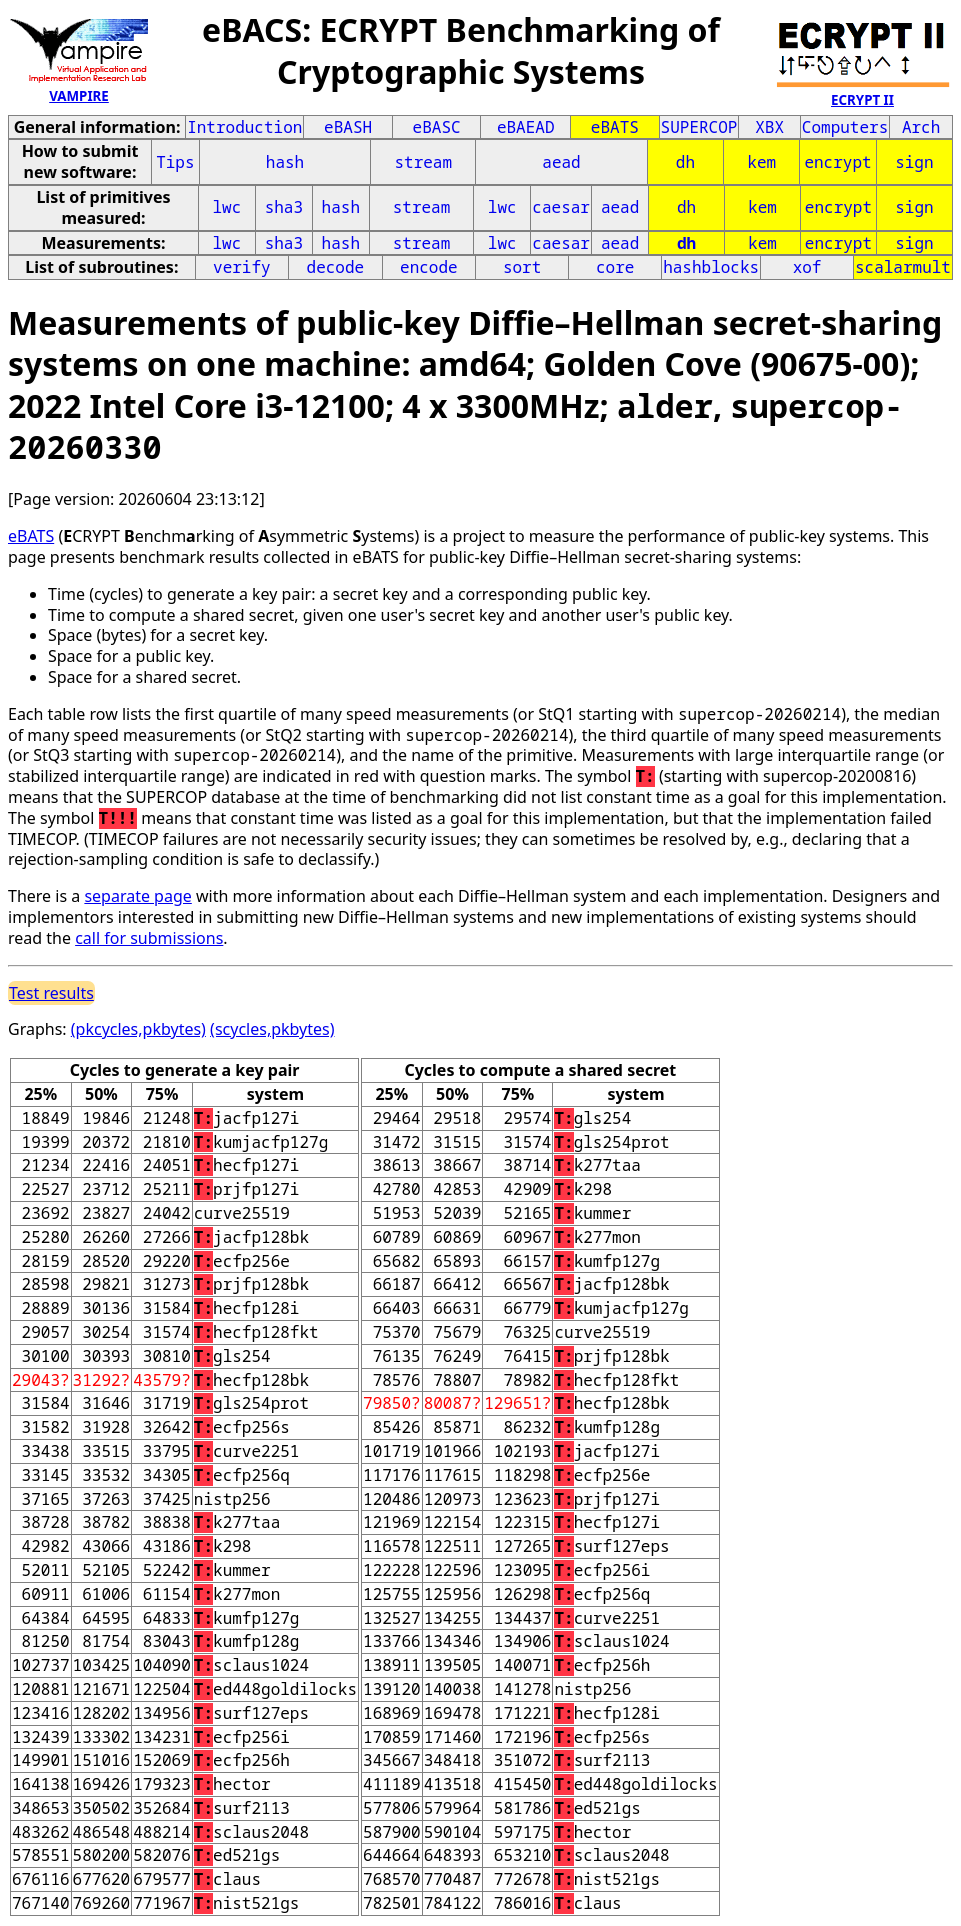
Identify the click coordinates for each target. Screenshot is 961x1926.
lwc (226, 207)
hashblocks (711, 267)
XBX (769, 127)
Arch (921, 127)
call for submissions (149, 938)
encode (429, 267)
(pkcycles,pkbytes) (138, 1029)
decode (336, 267)
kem (761, 162)
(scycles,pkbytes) (272, 1029)
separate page (137, 896)
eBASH (348, 127)
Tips (175, 162)
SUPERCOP (699, 127)
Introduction (244, 127)
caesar (561, 207)
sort (522, 267)
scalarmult (903, 267)
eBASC (437, 127)
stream (423, 162)
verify (242, 267)
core (615, 267)
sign (914, 162)
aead (561, 162)
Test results (51, 993)
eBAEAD (526, 127)
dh (685, 162)
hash (285, 162)
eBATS (615, 127)
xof (807, 267)
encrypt (837, 162)
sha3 (284, 207)
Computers (845, 127)
